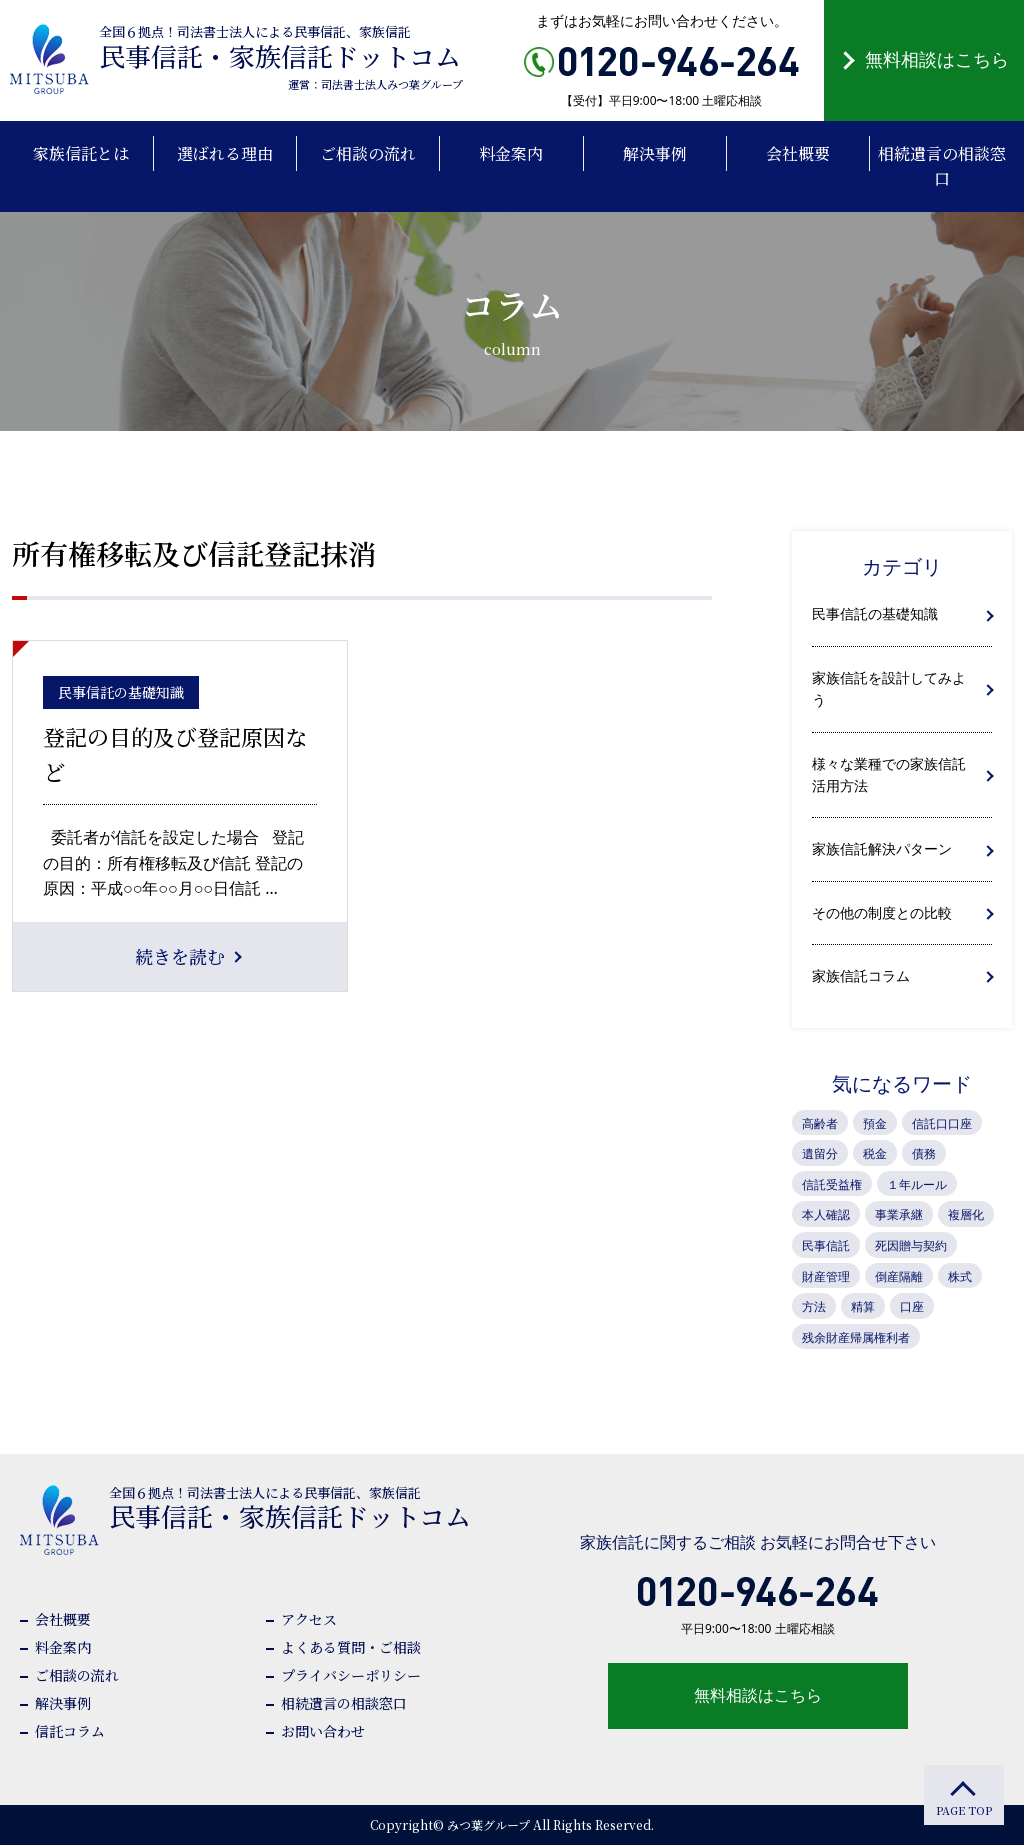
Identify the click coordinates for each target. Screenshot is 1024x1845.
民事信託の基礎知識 (875, 613)
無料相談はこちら (937, 59)
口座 (912, 1306)
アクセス (309, 1619)
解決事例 (63, 1703)
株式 (960, 1276)
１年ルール (917, 1184)
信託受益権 (832, 1184)
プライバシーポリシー (351, 1675)
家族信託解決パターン (882, 848)
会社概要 (63, 1619)
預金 (875, 1123)
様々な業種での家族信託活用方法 (889, 774)
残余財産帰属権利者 (856, 1337)
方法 (814, 1306)
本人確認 (826, 1214)
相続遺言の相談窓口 (344, 1703)
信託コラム (70, 1731)
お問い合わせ (323, 1731)
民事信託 (826, 1245)
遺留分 (820, 1153)
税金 (875, 1153)
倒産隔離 (899, 1276)
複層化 (966, 1214)
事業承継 (899, 1214)
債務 (924, 1153)
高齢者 (820, 1123)
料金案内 (63, 1647)
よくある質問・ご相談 (351, 1647)
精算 (863, 1306)
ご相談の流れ (77, 1675)
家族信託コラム (861, 975)
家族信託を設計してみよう (889, 688)
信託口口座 (942, 1123)
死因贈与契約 (911, 1245)
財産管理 (826, 1276)
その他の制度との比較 (882, 912)
